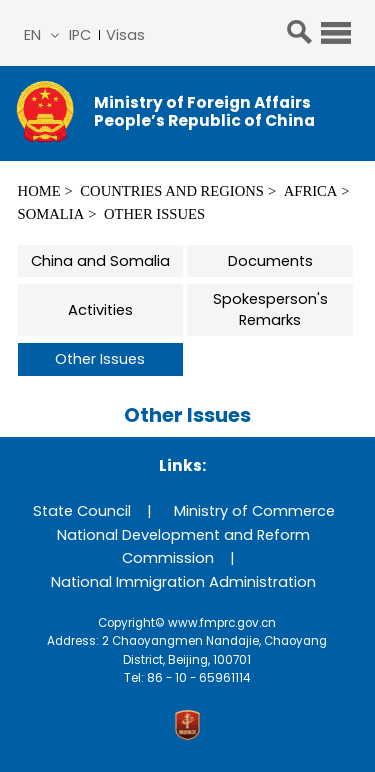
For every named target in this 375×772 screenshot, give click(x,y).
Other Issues (154, 214)
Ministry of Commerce (254, 511)
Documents (270, 261)
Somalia (51, 214)
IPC (80, 35)
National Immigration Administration (183, 582)
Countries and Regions (172, 191)
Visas (125, 35)
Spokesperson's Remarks (270, 309)
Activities (100, 310)
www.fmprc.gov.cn (222, 623)
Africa (311, 191)
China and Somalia (100, 261)
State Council (82, 511)
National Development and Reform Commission (183, 546)
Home (39, 191)
